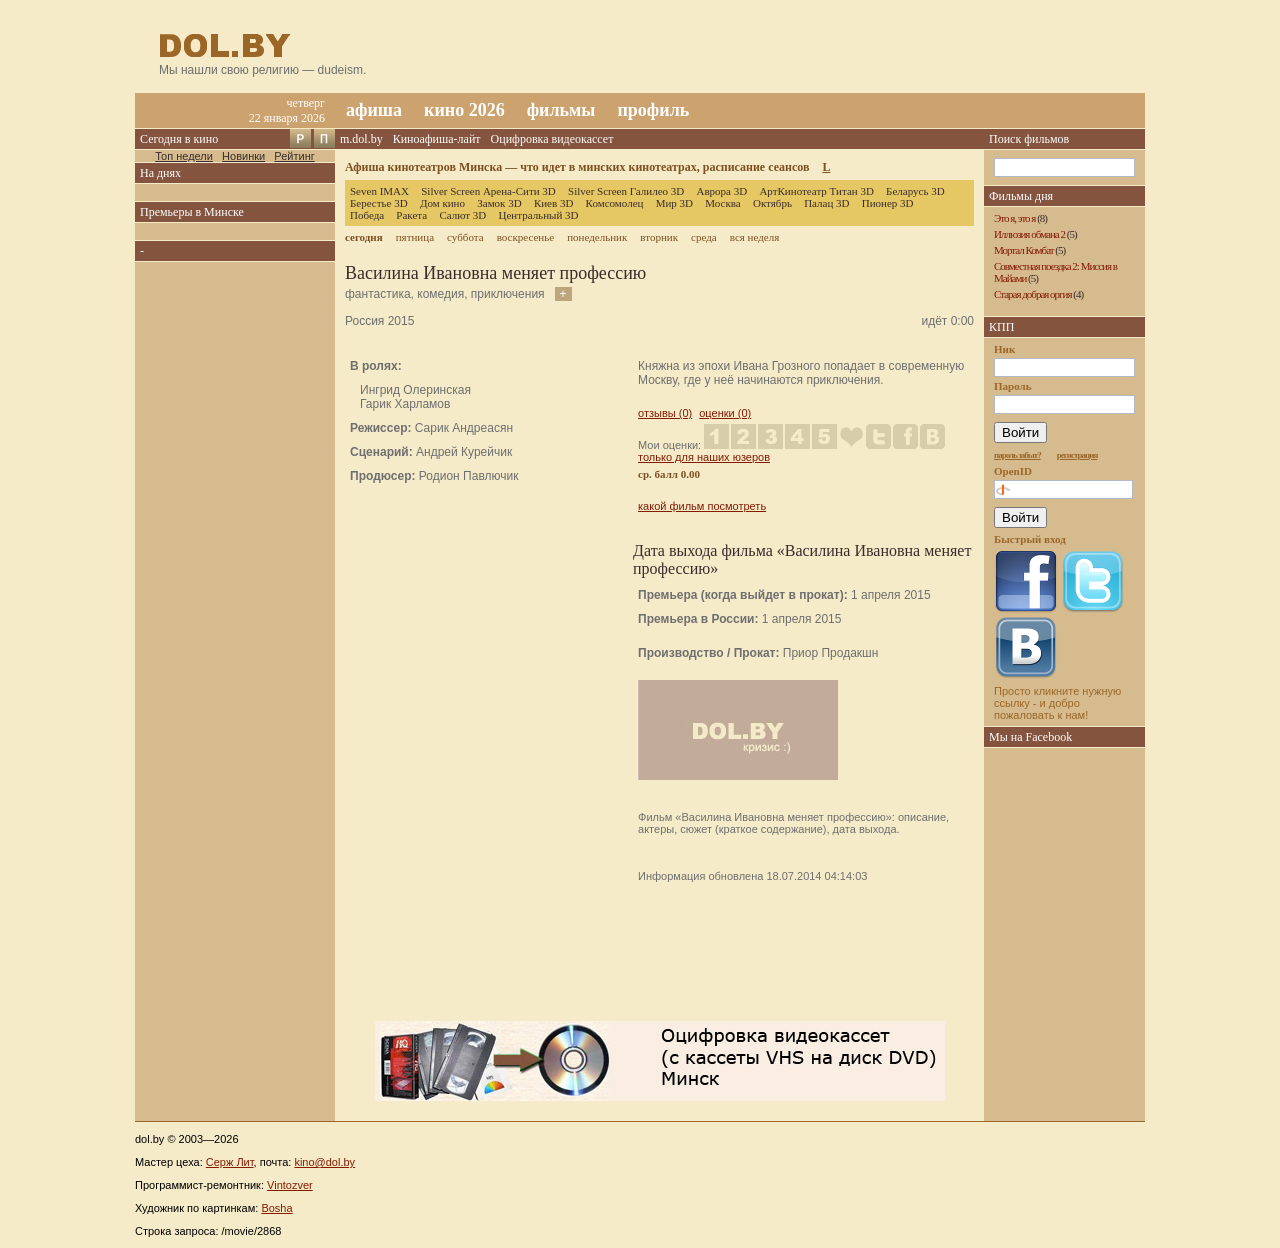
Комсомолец (615, 203)
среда (704, 237)
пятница (415, 237)
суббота (465, 237)
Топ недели (184, 156)
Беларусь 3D (915, 191)
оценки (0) (725, 413)
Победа (367, 215)
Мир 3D (674, 203)
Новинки (243, 156)
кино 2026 (464, 110)
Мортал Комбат (1024, 250)
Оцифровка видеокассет (552, 139)
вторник (659, 237)
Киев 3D (554, 203)
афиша (374, 110)
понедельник (597, 237)
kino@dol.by (324, 1162)
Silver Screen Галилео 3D (626, 191)
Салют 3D (462, 215)
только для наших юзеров (704, 457)
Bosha (276, 1208)
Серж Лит (230, 1162)
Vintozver (290, 1185)
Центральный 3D (539, 215)
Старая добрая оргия (1033, 294)
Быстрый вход (1030, 539)
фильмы (561, 110)
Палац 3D (826, 203)
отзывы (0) (665, 413)
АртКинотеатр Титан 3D (816, 191)
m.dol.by (361, 139)
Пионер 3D (888, 203)
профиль (653, 110)
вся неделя (754, 237)
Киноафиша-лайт (437, 139)
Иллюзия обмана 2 (1029, 234)
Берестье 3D (379, 203)
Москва (722, 203)
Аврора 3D (721, 191)
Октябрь (772, 203)
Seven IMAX (379, 191)
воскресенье (525, 237)
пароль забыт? (1017, 455)
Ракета (411, 215)
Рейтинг (294, 156)
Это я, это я (1014, 218)
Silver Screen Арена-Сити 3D (488, 191)
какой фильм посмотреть (702, 506)
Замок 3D (499, 203)
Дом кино (442, 203)
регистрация (1077, 455)
